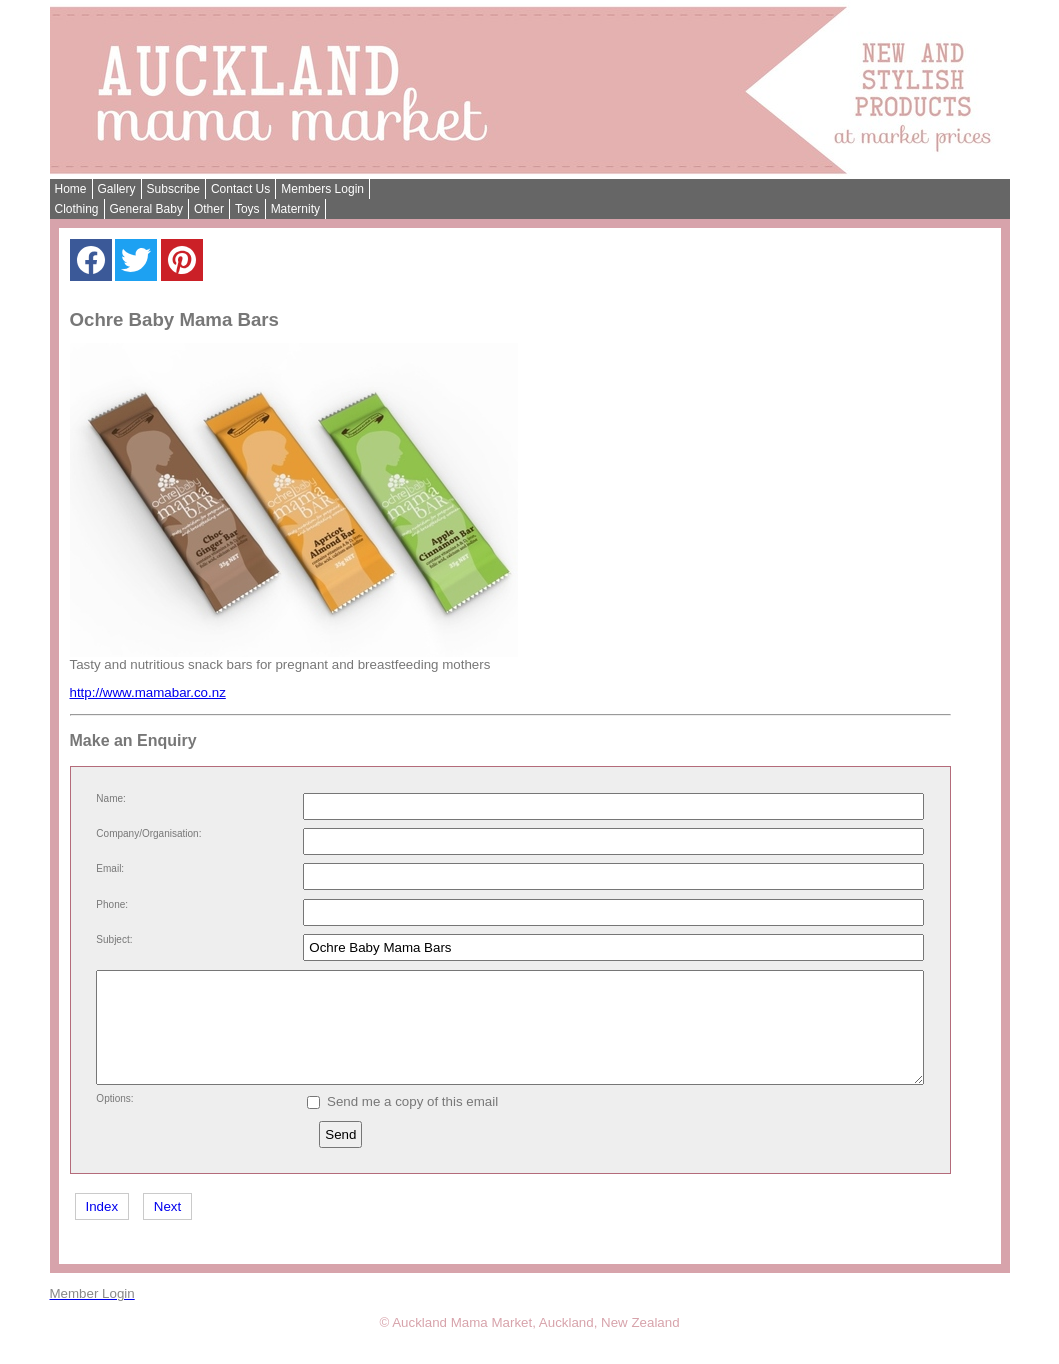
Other (209, 209)
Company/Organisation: (148, 833)
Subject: (114, 939)
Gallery (117, 189)
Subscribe (173, 189)
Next (167, 1227)
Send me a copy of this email (403, 1122)
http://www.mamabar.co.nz (148, 692)
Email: (110, 868)
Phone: (112, 904)
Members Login (322, 189)
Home (71, 189)
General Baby (146, 209)
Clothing (77, 209)
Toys (247, 209)
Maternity (295, 209)
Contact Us (240, 189)
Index (102, 1227)
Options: (114, 1119)
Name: (110, 798)
